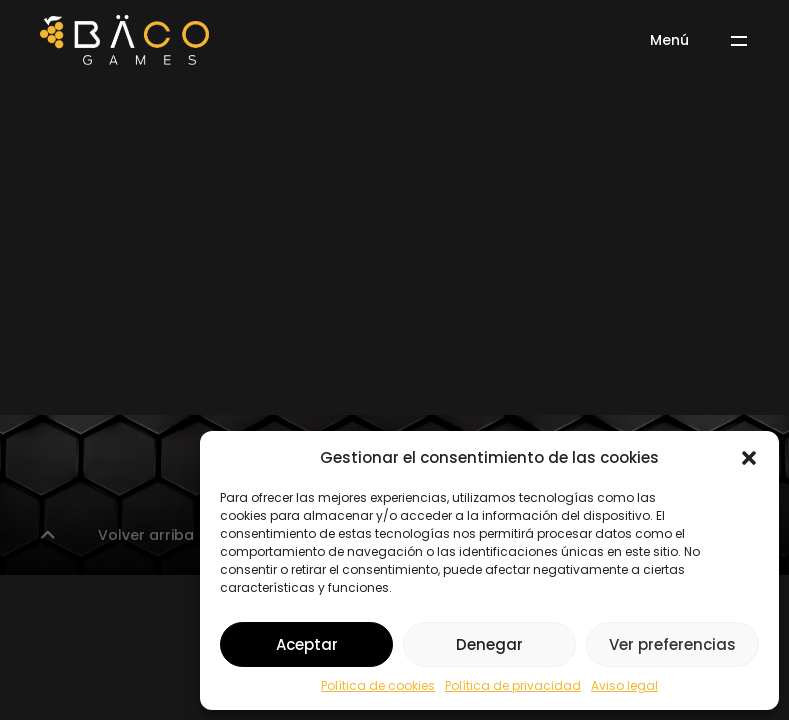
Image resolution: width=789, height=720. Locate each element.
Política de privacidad (513, 685)
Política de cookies (378, 685)
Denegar (489, 644)
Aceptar (307, 644)
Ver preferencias (672, 644)
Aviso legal (624, 685)
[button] (749, 458)
